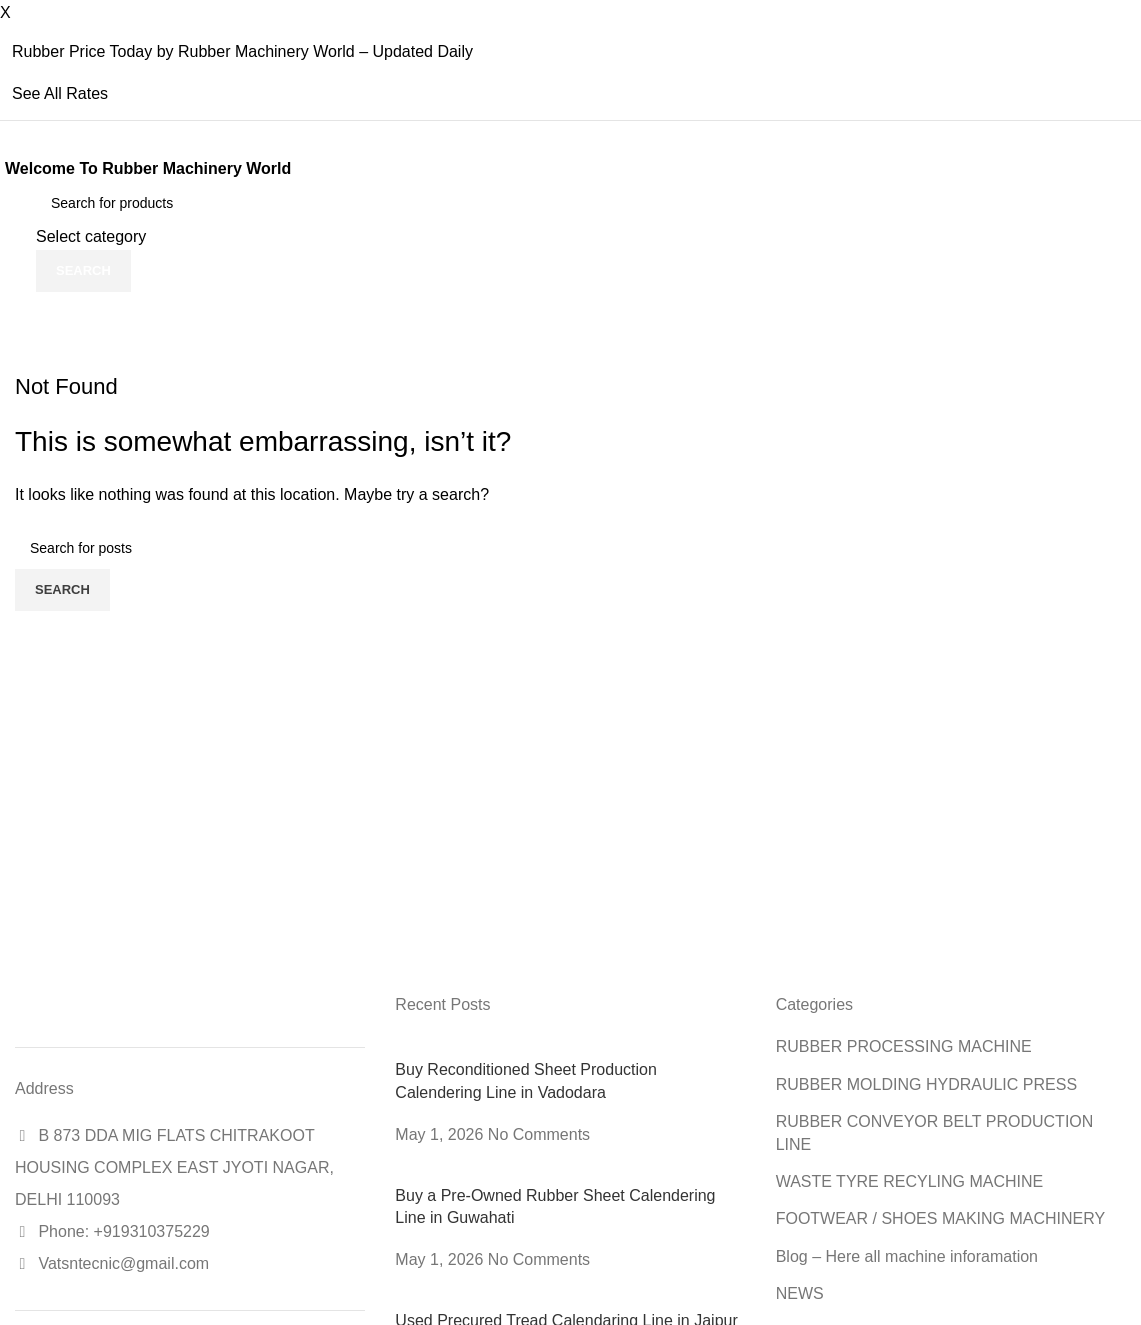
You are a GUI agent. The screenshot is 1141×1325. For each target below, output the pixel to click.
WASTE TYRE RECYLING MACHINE (910, 1181)
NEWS (800, 1293)
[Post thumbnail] (540, 1046)
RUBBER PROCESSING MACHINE (904, 1046)
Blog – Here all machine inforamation (907, 1256)
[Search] (138, 203)
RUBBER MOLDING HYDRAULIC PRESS (926, 1084)
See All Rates (60, 93)
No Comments (539, 1134)
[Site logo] (15, 236)
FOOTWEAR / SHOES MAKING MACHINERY (941, 1218)
